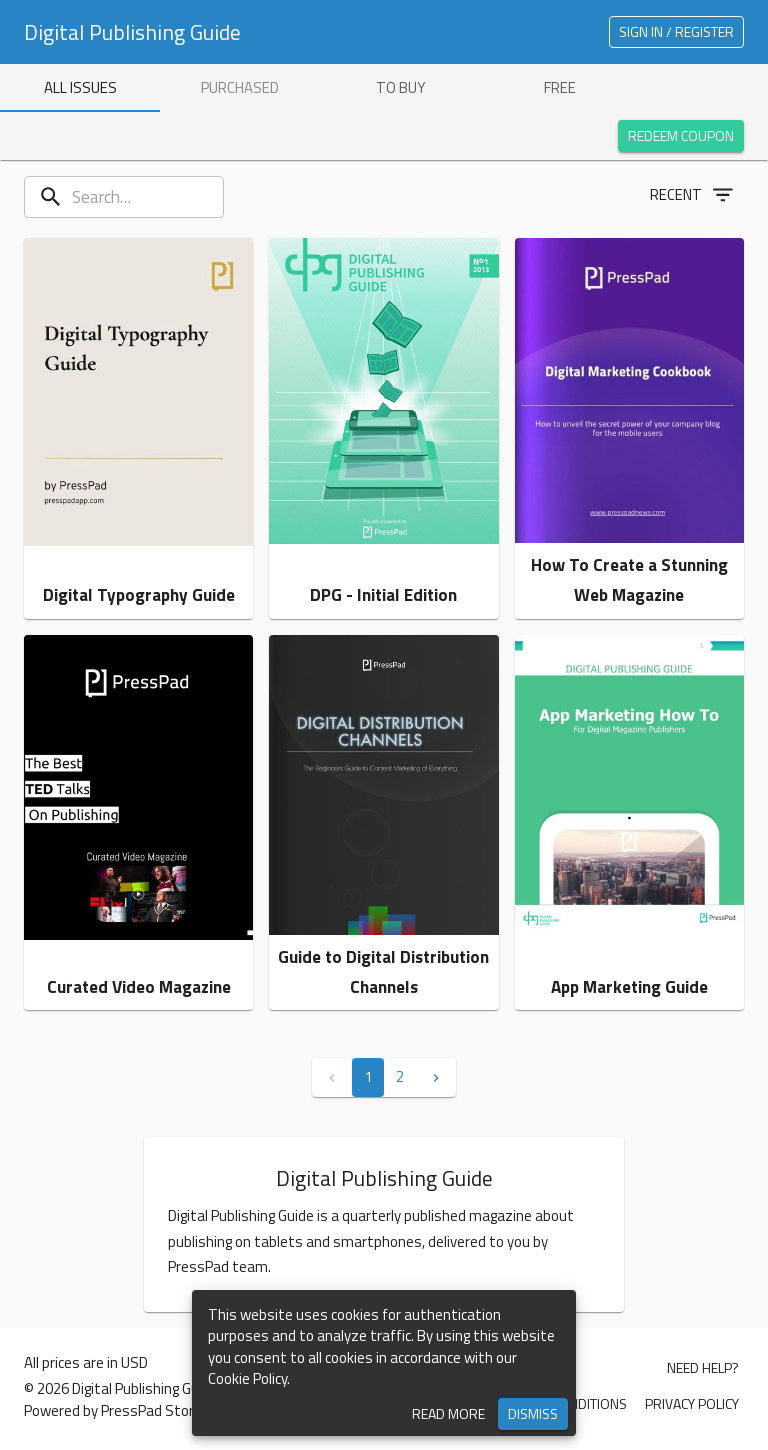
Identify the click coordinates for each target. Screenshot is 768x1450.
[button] (138, 428)
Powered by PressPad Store (113, 1410)
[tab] (80, 88)
